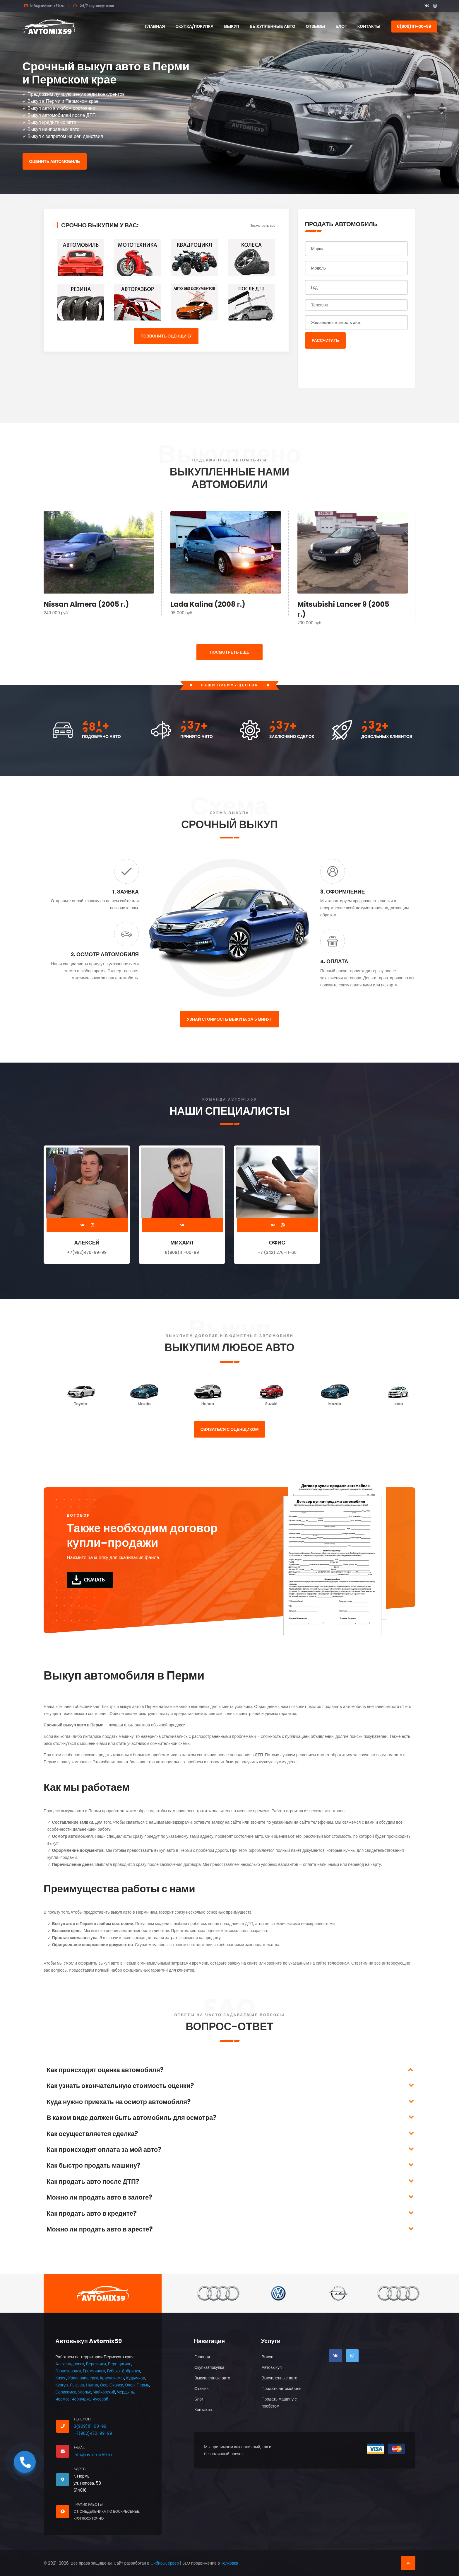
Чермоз (62, 2399)
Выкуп (231, 26)
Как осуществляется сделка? (92, 2133)
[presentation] (349, 364)
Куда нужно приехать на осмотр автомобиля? (119, 2101)
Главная (155, 26)
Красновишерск (83, 2378)
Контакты (368, 26)
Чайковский (104, 2392)
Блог (341, 26)
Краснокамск (112, 2378)
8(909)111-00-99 (414, 26)
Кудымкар (135, 2378)
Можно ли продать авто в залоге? (99, 2197)
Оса (103, 2385)
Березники (96, 2364)
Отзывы (315, 26)
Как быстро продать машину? (94, 2165)
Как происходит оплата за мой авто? (104, 2149)
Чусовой (100, 2399)
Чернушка (80, 2399)
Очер (130, 2385)
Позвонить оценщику (166, 336)
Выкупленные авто (272, 26)
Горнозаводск (68, 2371)
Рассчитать (325, 340)
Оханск (116, 2385)
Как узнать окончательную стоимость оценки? (120, 2085)
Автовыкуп (271, 2367)
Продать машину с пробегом (279, 2402)
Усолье (84, 2392)
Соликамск (65, 2392)
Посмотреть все (262, 225)
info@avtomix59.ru (47, 5)
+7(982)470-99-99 (87, 1252)
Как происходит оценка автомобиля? (105, 2069)
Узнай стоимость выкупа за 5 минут (229, 1019)
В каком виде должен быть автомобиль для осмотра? (131, 2117)
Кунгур (61, 2385)
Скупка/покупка (194, 26)
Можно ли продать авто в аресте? (100, 2229)
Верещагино (119, 2364)
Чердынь (125, 2392)
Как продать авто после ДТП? (93, 2181)
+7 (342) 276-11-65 (277, 1252)
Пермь (143, 2385)
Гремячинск (94, 2371)
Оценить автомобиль (54, 161)
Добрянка (131, 2371)
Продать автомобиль (281, 2388)
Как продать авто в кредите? (92, 2213)
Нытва (92, 2385)
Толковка (229, 2563)
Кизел (60, 2378)
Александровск (69, 2364)
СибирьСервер (164, 2563)
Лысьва (77, 2385)
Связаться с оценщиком (230, 1429)
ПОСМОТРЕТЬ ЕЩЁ (229, 652)
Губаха (113, 2371)
